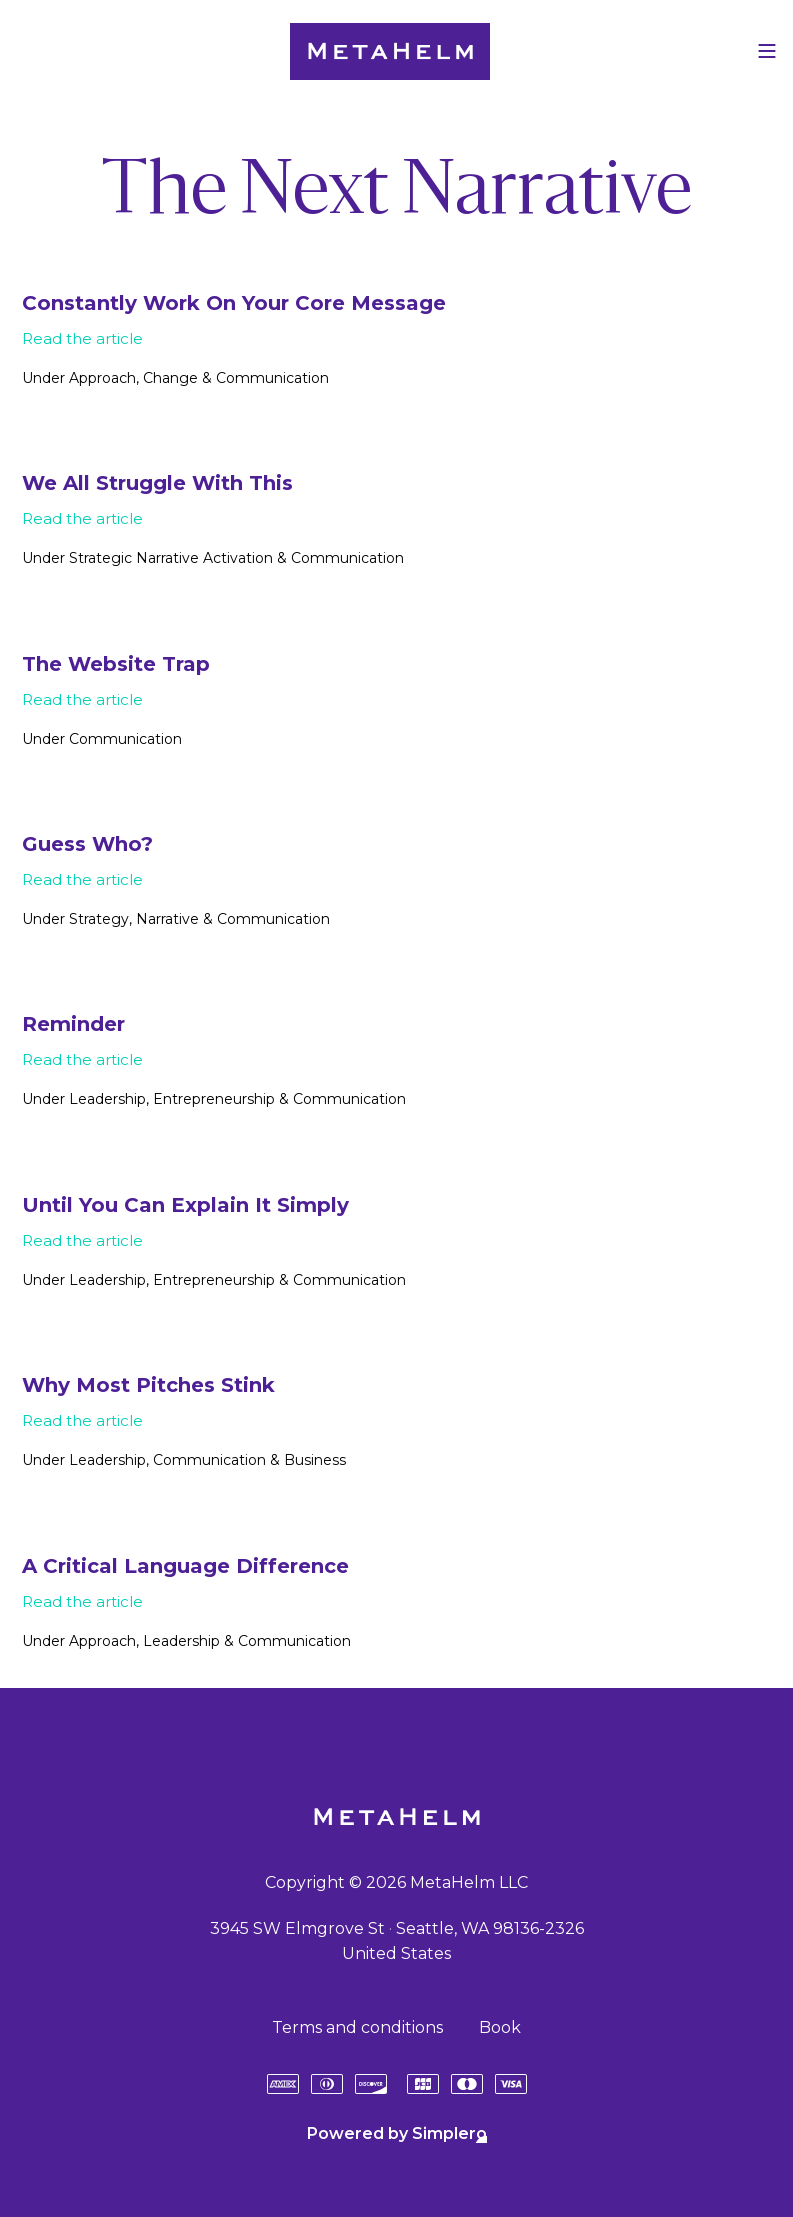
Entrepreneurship (214, 1099)
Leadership (107, 1099)
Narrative (167, 919)
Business (315, 1460)
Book (500, 2027)
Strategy (99, 919)
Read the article (82, 338)
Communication (272, 378)
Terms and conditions (357, 2027)
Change (170, 378)
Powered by (397, 2133)
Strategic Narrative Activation (171, 558)
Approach (102, 378)
